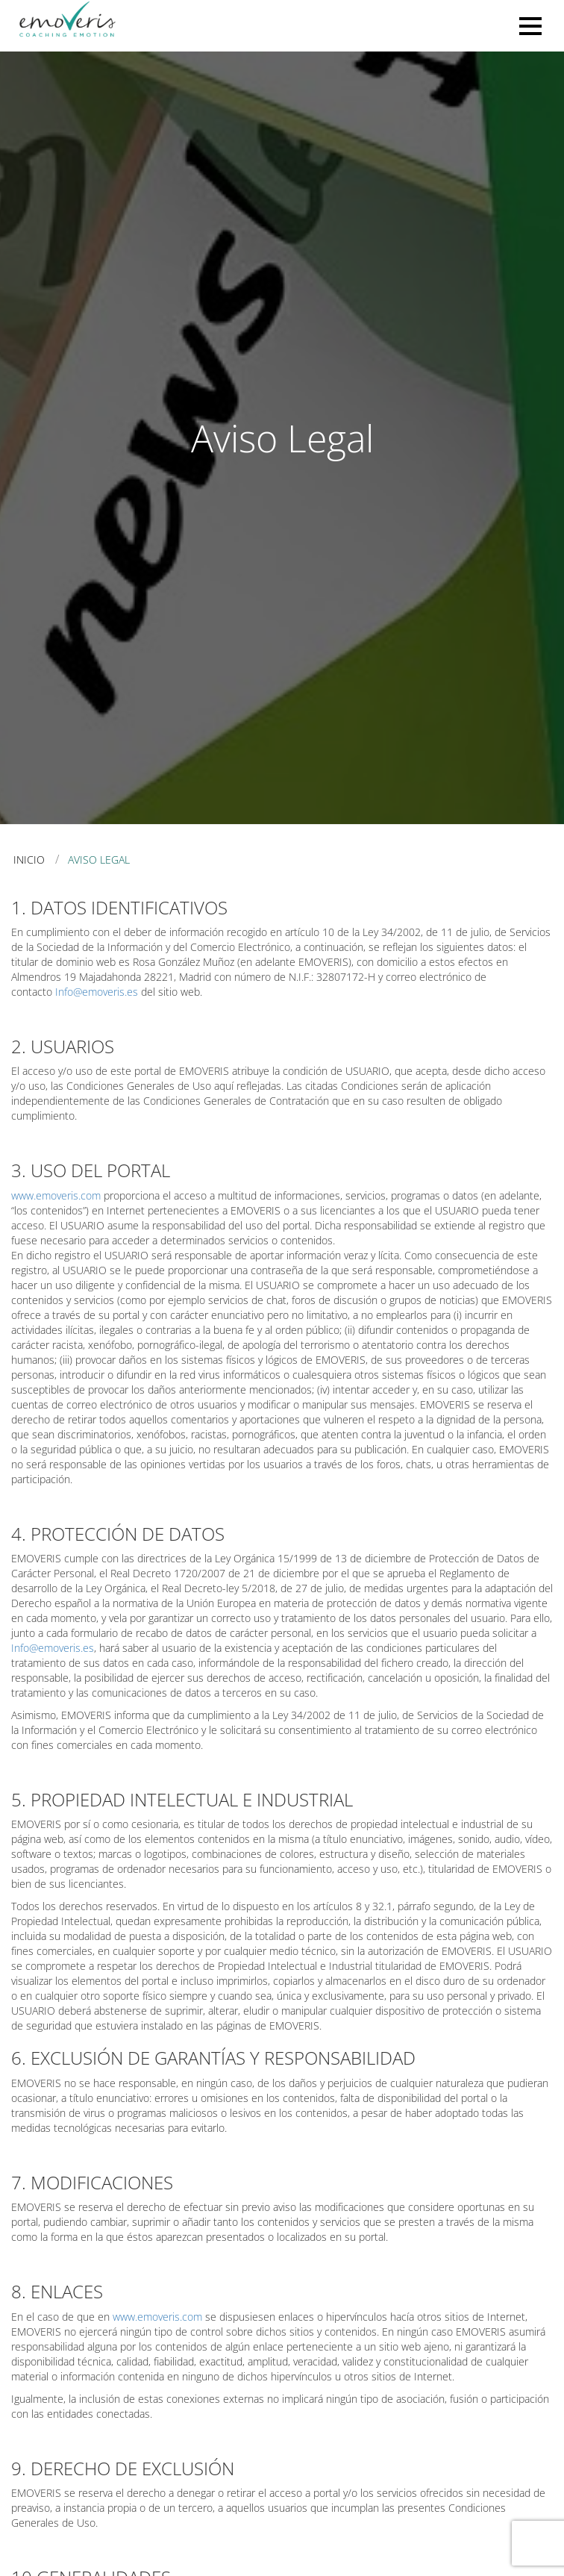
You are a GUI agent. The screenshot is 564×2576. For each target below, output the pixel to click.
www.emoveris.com (56, 1195)
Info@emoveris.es (96, 992)
